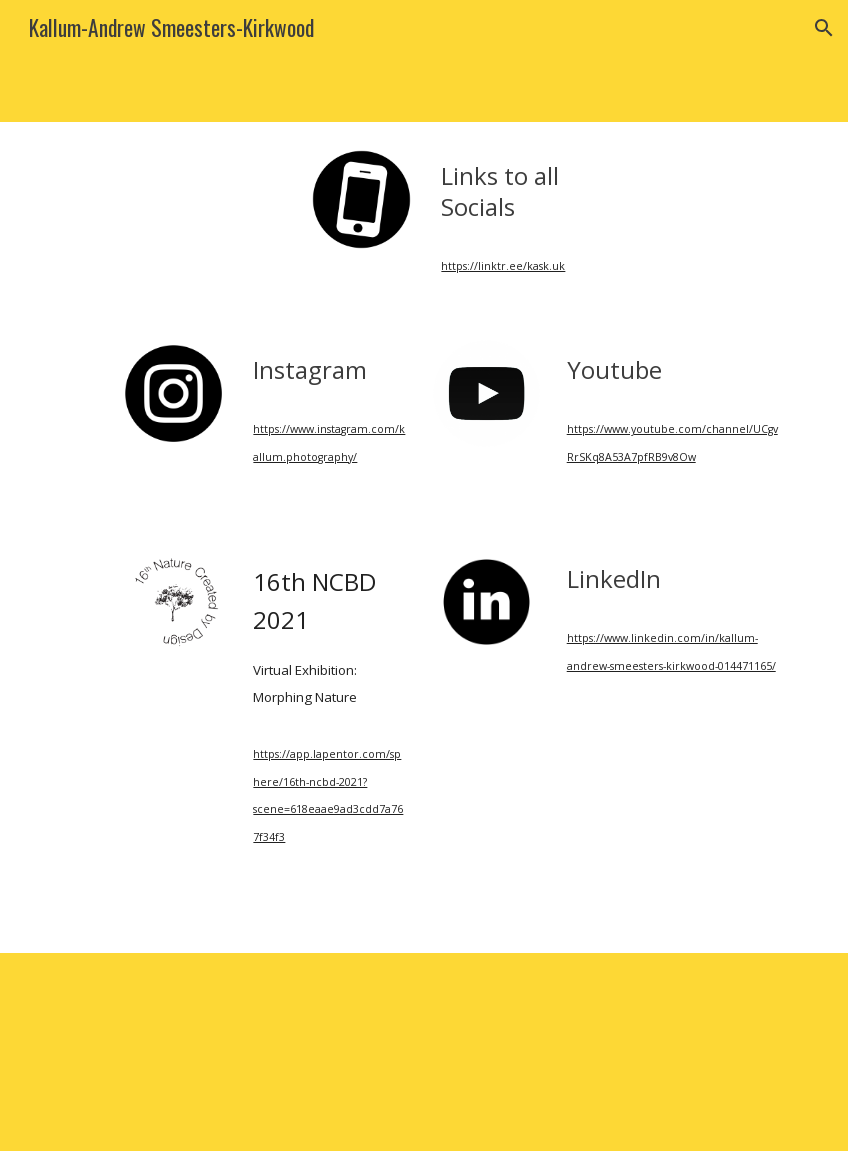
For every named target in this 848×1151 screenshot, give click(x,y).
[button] (824, 28)
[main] (517, 191)
